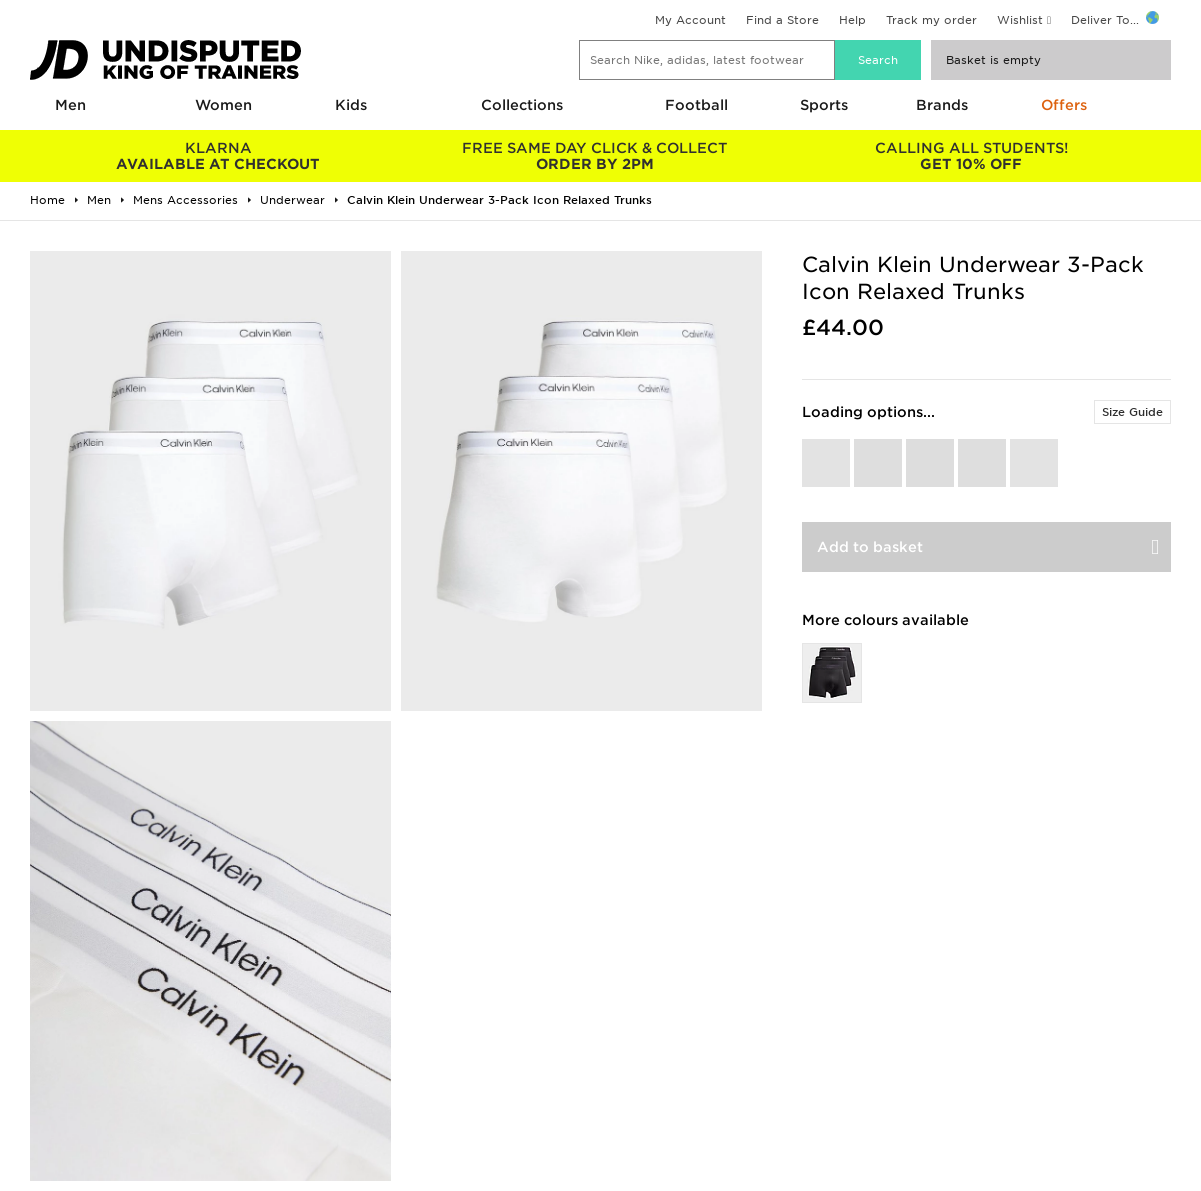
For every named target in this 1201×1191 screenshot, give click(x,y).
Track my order (931, 20)
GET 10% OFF (971, 156)
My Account (690, 20)
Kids (351, 105)
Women (223, 105)
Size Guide (1132, 412)
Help (852, 20)
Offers (1064, 105)
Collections (522, 105)
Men (70, 105)
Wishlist (1020, 20)
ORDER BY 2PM (595, 156)
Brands (942, 105)
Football (696, 105)
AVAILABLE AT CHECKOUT (218, 156)
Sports (824, 105)
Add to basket (870, 547)
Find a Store (782, 20)
